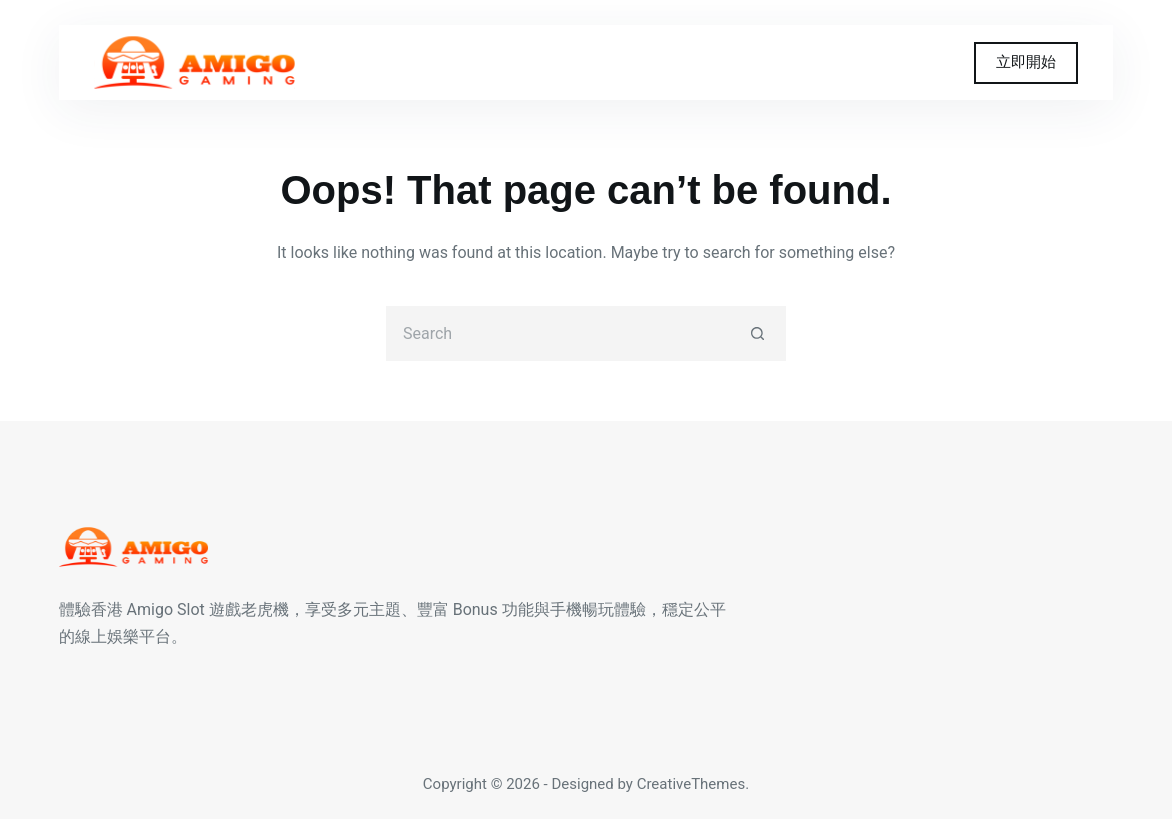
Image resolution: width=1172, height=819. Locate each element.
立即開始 (1026, 62)
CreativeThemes (691, 784)
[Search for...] (558, 333)
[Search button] (758, 333)
